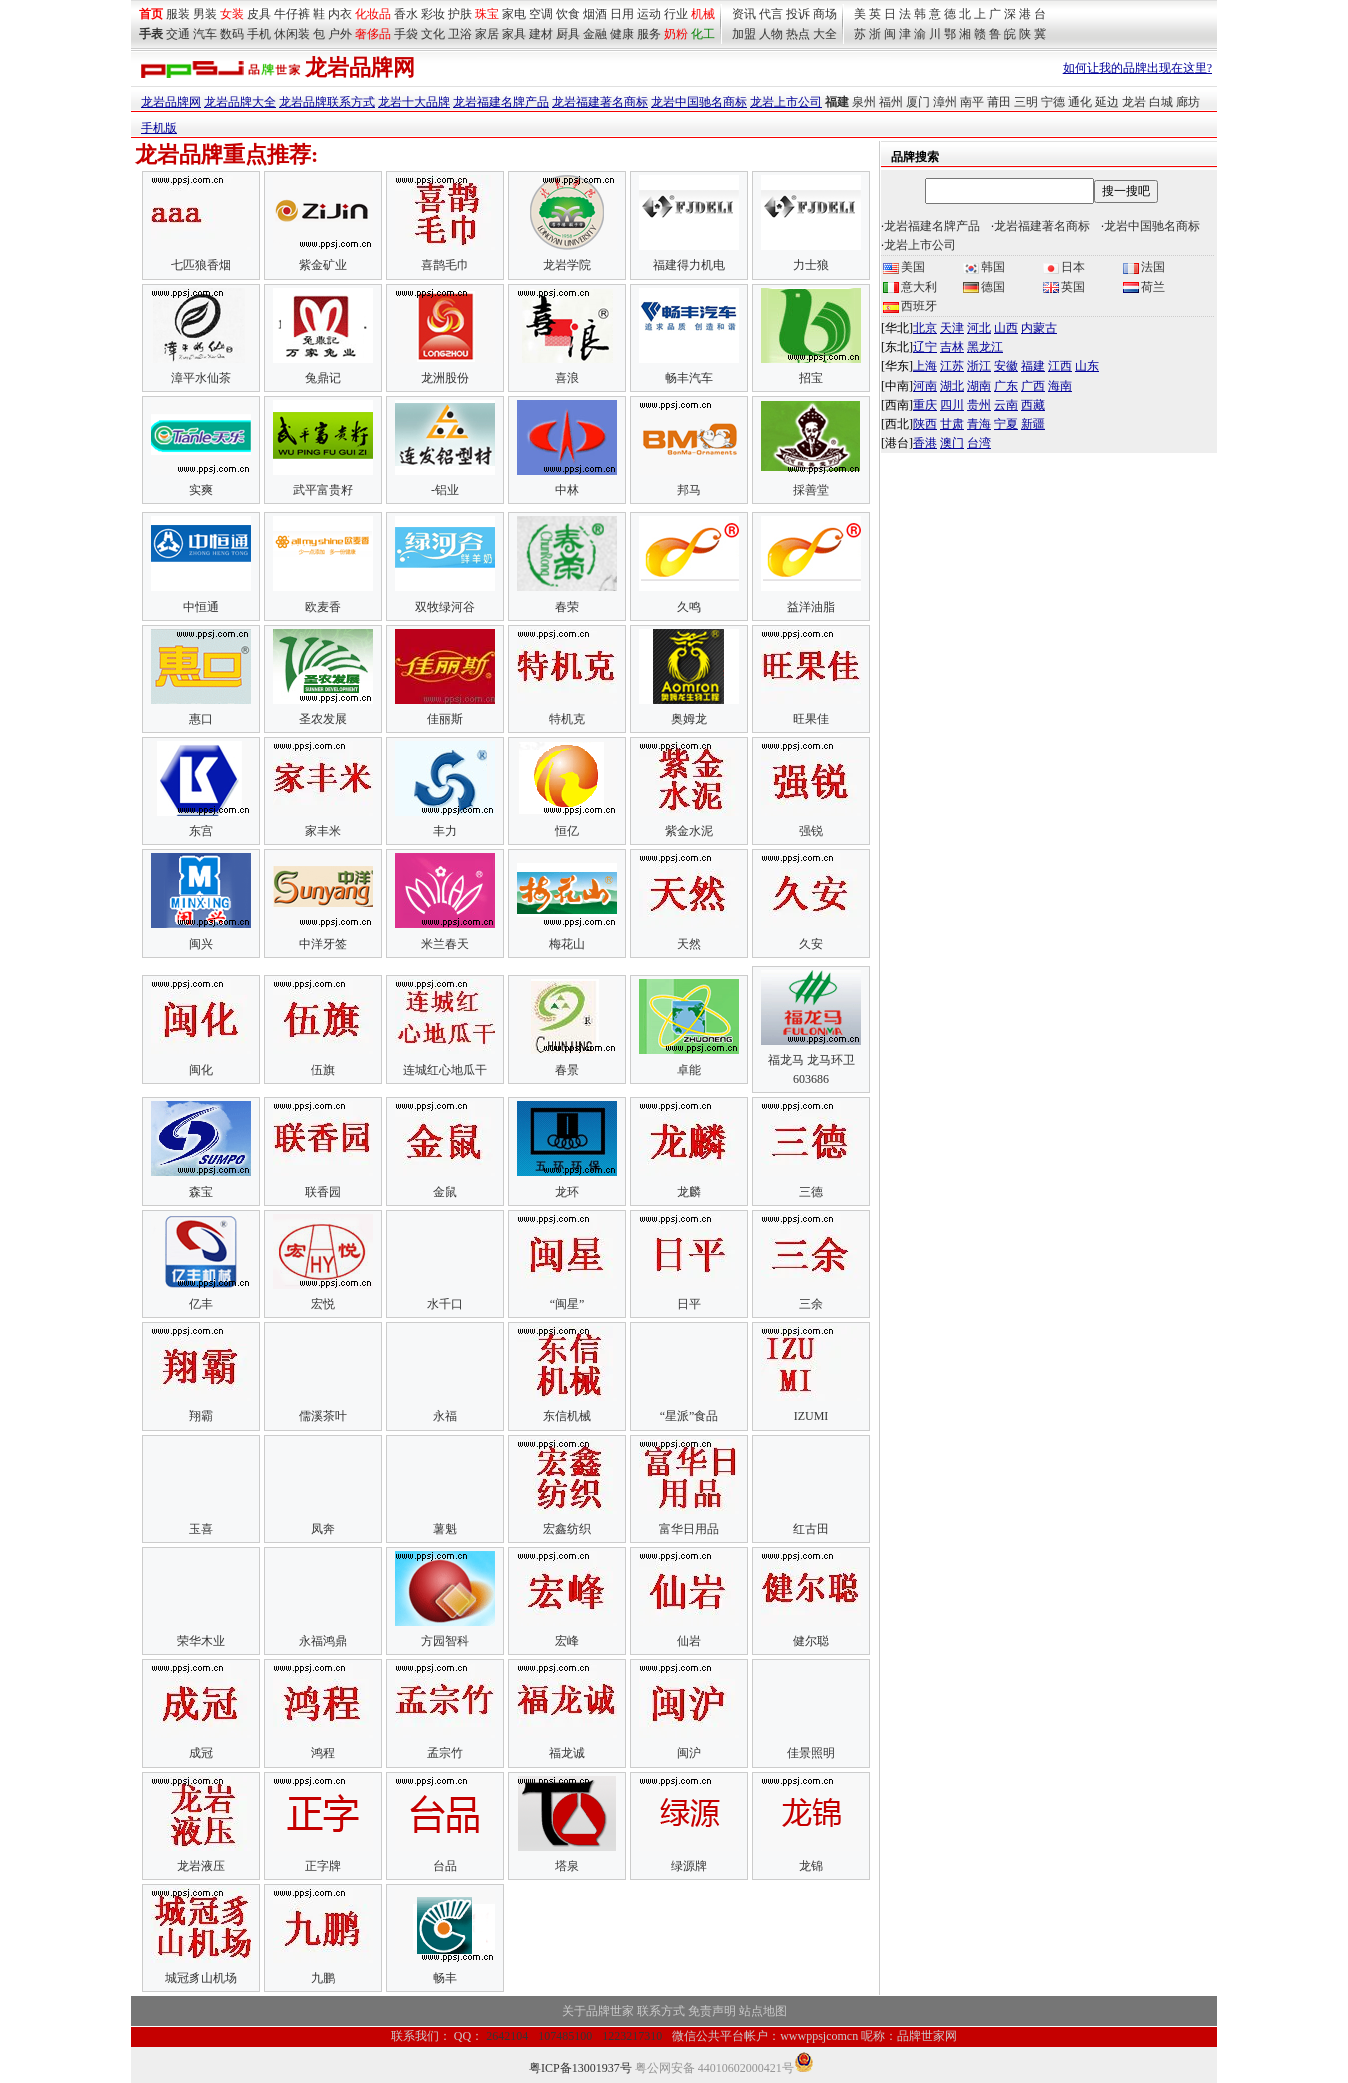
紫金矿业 (323, 265)
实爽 (201, 490)
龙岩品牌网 (171, 102)
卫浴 (460, 34)
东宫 (201, 831)
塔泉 (567, 1866)
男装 (205, 14)
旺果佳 (811, 719)
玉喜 (201, 1529)
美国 (904, 267)
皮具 (259, 14)
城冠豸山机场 (201, 1978)
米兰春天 (445, 944)
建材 (541, 34)
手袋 (406, 34)
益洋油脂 (811, 607)
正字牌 (323, 1866)
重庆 (925, 405)
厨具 (568, 34)
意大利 (910, 287)
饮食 (568, 14)
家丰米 (323, 831)
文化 (433, 34)
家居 (487, 34)
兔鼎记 (323, 378)
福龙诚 (567, 1753)
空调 (541, 14)
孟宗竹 (445, 1753)
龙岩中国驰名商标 (699, 102)
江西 (1060, 366)
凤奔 (323, 1529)
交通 (178, 34)
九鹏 (323, 1978)
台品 (445, 1866)
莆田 (999, 102)
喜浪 (567, 378)
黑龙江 (985, 347)
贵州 (979, 405)
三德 (811, 1192)
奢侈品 (373, 34)
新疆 (1033, 424)
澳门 (952, 443)
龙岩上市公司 (786, 102)
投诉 (798, 14)
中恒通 (201, 607)
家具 (514, 34)
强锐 (811, 831)
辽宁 (925, 347)
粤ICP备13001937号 (580, 2068)
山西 (1006, 328)
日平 (689, 1304)
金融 (595, 34)
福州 (891, 102)
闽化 (201, 1070)
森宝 (201, 1192)
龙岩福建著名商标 (600, 102)
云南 (1006, 405)
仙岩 (689, 1641)
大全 (825, 34)
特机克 (567, 719)
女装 (232, 14)
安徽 (1006, 366)
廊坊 (1188, 102)
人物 (771, 34)
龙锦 (811, 1866)
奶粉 (676, 34)
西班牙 (910, 306)
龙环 (567, 1192)
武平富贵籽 (323, 490)
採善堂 (811, 490)
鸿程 (323, 1753)
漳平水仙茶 (201, 378)
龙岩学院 (567, 265)
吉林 (952, 347)
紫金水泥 (689, 831)
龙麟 (689, 1192)
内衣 (340, 14)
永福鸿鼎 (323, 1641)
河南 (925, 386)
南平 (972, 102)
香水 (406, 14)
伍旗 (323, 1070)
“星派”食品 (689, 1416)
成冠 (201, 1753)
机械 (703, 14)
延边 (1107, 102)
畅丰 (445, 1978)
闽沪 (689, 1753)
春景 (567, 1070)
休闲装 (292, 34)
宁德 (1053, 102)
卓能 (689, 1070)
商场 (825, 14)
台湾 (979, 443)
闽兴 (201, 944)
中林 (567, 490)
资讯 (744, 14)
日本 (1064, 267)
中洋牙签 (323, 944)
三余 (811, 1304)
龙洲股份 (445, 378)
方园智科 (445, 1641)
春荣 (567, 607)
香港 (925, 443)
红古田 (811, 1529)
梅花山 (567, 944)
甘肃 (952, 424)
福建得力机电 (689, 265)
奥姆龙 (689, 719)
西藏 (1033, 405)
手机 (259, 34)
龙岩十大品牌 (414, 102)
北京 (925, 328)
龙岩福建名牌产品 (501, 102)
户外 (340, 34)
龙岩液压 (201, 1866)
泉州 (864, 102)
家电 (514, 14)
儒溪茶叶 (323, 1416)
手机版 (159, 128)
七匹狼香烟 (201, 265)
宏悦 (323, 1304)
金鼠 (445, 1192)
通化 (1080, 102)
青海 (979, 424)
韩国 (984, 267)
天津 (952, 328)
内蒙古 (1039, 328)
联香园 (323, 1192)
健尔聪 (811, 1641)
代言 (771, 14)
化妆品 (373, 14)
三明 (1026, 102)
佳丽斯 (445, 719)
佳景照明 (811, 1753)
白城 (1161, 102)
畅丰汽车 (689, 378)
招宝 (811, 378)
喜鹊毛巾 (445, 265)
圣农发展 (323, 719)
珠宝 (487, 14)
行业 (676, 14)
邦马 (689, 490)
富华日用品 (689, 1529)
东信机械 (567, 1416)
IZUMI (811, 1416)
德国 (984, 287)
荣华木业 (201, 1641)
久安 (811, 944)
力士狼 (811, 265)
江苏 (952, 366)
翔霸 (201, 1416)
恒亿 (567, 831)
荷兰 (1144, 287)
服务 (649, 34)
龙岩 (1134, 102)
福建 (1033, 366)
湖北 (952, 386)
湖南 (979, 386)
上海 (925, 366)
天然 (689, 944)
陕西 (925, 424)
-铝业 (445, 490)
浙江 (979, 366)
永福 (445, 1416)
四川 (952, 405)
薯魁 (445, 1529)
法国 (1144, 267)
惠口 (201, 719)
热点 (798, 34)
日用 (622, 14)
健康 (622, 34)
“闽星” (567, 1304)
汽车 (205, 34)
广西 (1033, 386)
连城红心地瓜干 (445, 1070)
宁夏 (1006, 424)
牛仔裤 (292, 14)
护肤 (460, 14)
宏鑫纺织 (567, 1529)
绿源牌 (689, 1866)
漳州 (945, 102)
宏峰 (567, 1641)
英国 (1064, 287)
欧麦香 (323, 607)
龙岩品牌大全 (240, 102)
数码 (232, 34)
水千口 (445, 1304)
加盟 (744, 34)
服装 (178, 14)
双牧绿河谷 (445, 607)
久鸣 (689, 607)
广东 (1006, 386)
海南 (1060, 386)
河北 (979, 328)
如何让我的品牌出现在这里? (1137, 68)
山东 (1087, 366)
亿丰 (201, 1304)
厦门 (918, 102)
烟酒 (595, 14)
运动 (649, 14)
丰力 (445, 831)
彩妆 (433, 14)
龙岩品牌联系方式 (327, 102)
